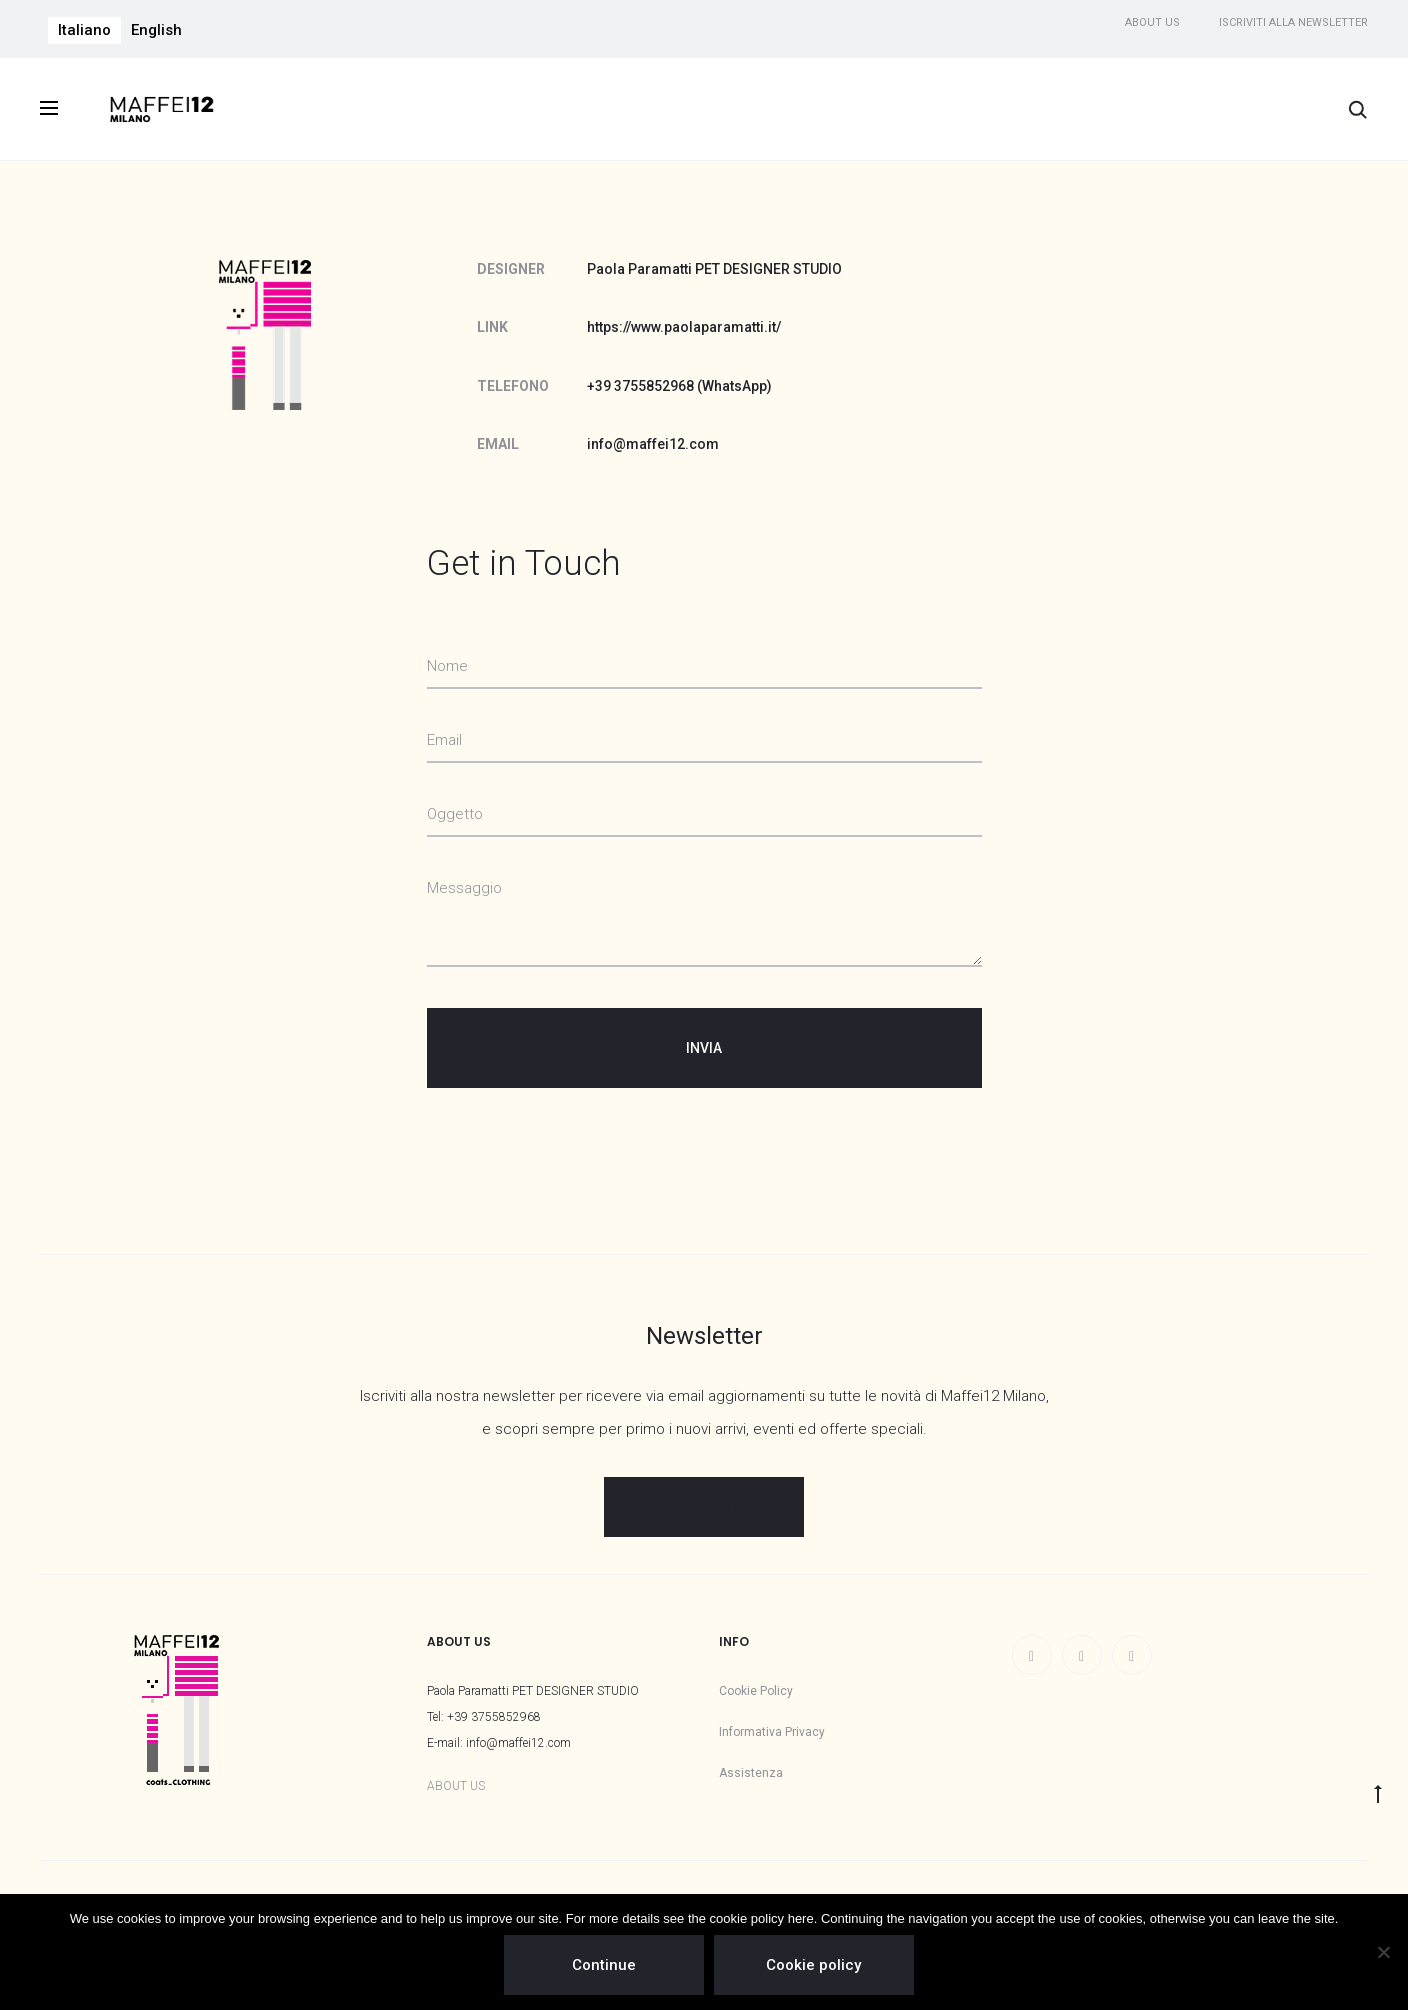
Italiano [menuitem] (84, 30)
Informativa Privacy (772, 1732)
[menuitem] (84, 30)
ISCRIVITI (704, 1507)
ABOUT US (456, 1786)
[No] (1383, 1952)
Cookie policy (814, 1965)
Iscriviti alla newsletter (1293, 22)
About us (1152, 22)
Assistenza (751, 1773)
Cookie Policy (756, 1691)
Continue (604, 1965)
